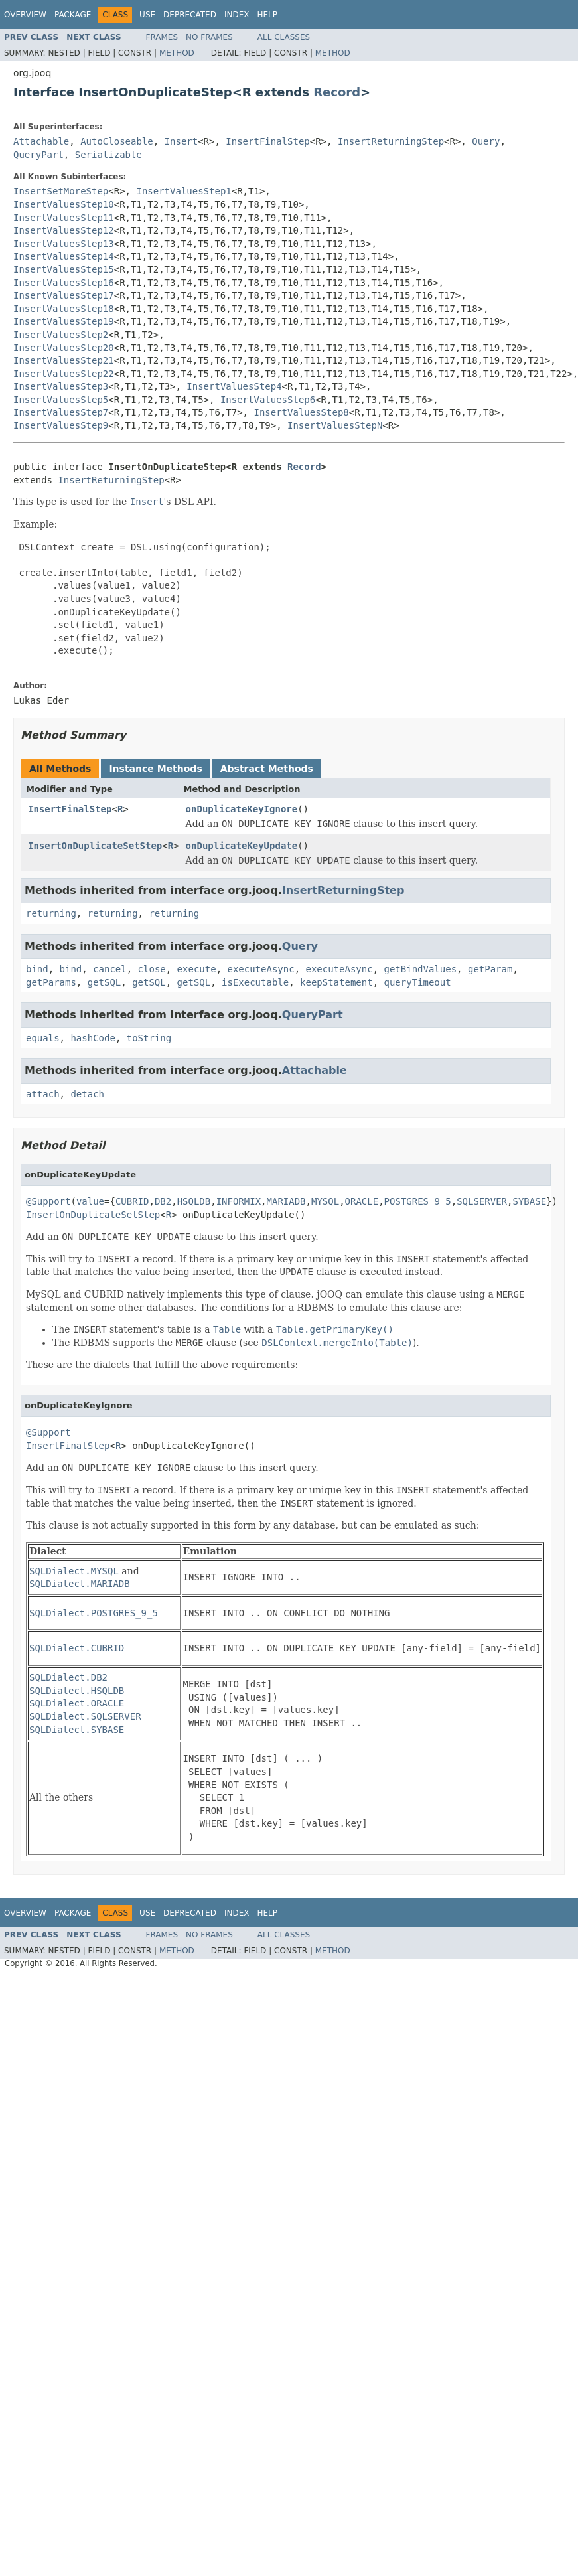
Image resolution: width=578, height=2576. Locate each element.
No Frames (209, 37)
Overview (25, 14)
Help (267, 14)
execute (196, 969)
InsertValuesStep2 (60, 334)
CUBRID (132, 1201)
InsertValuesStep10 (63, 204)
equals (43, 1038)
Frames (162, 37)
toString (149, 1038)
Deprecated (189, 14)
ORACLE (362, 1201)
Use (147, 14)
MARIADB (286, 1201)
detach (87, 1094)
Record (336, 92)
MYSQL (325, 1201)
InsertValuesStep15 (63, 269)
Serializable (108, 154)
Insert (181, 141)
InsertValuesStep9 (60, 425)
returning (51, 913)
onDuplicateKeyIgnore (242, 809)
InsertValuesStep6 (267, 399)
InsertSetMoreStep (60, 191)
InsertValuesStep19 (63, 321)
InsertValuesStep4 (233, 386)
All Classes (283, 37)
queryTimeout (417, 982)
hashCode (92, 1038)
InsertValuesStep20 (63, 347)
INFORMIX (238, 1201)
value (90, 1201)
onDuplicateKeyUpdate (242, 845)
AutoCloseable (116, 141)
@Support (48, 1201)
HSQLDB (194, 1201)
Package (72, 14)
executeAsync (260, 969)
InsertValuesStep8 (300, 412)
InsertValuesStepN (334, 425)
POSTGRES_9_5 (417, 1201)
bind (37, 969)
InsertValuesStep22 (63, 373)
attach (43, 1094)
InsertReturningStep (391, 141)
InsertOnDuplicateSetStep (95, 845)
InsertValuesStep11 (63, 217)
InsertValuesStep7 (60, 412)
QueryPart (38, 154)
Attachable (41, 141)
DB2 (163, 1201)
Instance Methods (155, 768)
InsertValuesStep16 (63, 282)
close (152, 969)
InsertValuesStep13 (63, 243)
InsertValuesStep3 (60, 386)
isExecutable (255, 982)
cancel (110, 969)
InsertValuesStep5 (60, 399)
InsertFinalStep (267, 141)
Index (237, 14)
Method (176, 53)
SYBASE (529, 1201)
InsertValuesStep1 (183, 191)
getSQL (104, 982)
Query (486, 141)
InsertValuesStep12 (63, 230)
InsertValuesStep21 (63, 360)
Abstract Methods (266, 768)
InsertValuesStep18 (63, 308)
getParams (51, 982)
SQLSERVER (482, 1201)
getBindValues (420, 969)
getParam (490, 969)
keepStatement (336, 982)
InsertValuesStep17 (63, 295)
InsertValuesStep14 (63, 256)
